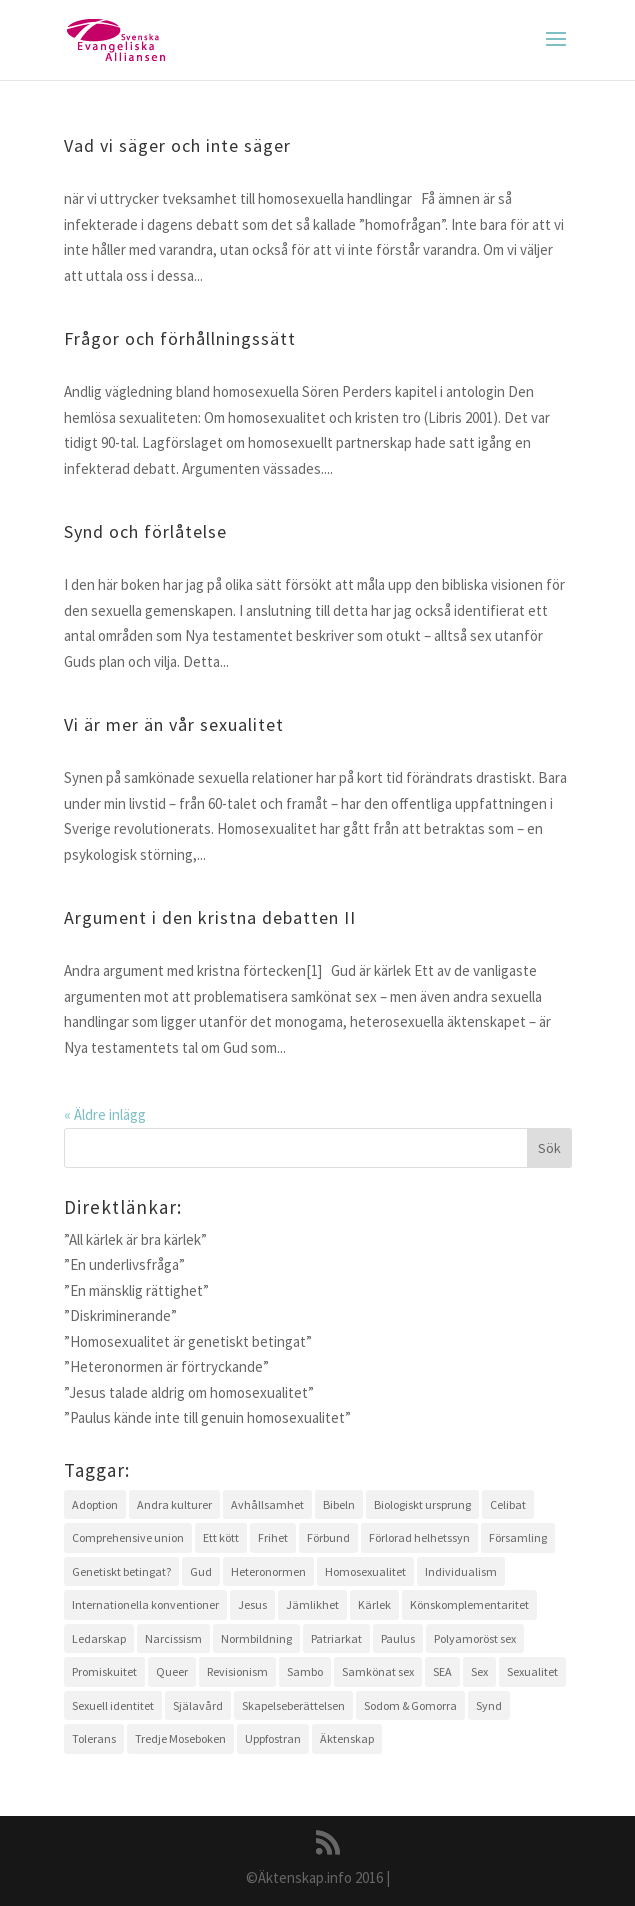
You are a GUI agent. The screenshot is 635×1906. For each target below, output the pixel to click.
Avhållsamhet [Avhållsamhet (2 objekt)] (267, 1504)
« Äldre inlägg (105, 1114)
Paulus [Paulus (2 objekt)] (398, 1638)
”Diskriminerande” (120, 1315)
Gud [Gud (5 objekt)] (201, 1571)
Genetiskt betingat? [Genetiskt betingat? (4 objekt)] (121, 1571)
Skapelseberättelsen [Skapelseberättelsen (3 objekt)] (293, 1705)
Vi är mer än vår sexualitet (174, 724)
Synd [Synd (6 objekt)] (489, 1705)
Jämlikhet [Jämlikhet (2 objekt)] (312, 1604)
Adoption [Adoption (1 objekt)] (95, 1504)
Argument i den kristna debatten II (210, 917)
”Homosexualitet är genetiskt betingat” (188, 1341)
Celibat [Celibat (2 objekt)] (508, 1504)
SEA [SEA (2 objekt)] (442, 1671)
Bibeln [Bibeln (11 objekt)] (339, 1504)
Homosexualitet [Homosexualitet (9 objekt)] (365, 1571)
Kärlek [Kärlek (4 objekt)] (374, 1604)
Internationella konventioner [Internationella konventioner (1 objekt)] (145, 1604)
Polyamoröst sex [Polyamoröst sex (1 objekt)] (475, 1638)
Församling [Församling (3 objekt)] (518, 1537)
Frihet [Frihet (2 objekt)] (273, 1537)
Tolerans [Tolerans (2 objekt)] (94, 1738)
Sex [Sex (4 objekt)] (479, 1671)
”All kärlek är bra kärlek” (135, 1239)
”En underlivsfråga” (124, 1264)
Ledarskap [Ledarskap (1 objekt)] (99, 1638)
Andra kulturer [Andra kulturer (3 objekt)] (174, 1504)
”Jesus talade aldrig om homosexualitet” (189, 1392)
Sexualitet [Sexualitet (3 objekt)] (532, 1671)
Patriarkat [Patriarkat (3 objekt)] (336, 1638)
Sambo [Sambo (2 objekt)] (305, 1671)
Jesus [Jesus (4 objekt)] (252, 1604)
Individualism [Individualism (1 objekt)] (461, 1571)
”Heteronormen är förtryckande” (166, 1366)
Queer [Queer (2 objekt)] (172, 1671)
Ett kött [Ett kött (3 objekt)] (221, 1537)
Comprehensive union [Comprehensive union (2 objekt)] (128, 1537)
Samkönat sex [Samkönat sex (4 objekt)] (378, 1671)
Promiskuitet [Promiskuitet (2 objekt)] (104, 1671)
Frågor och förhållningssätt (180, 338)
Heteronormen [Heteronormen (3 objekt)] (268, 1571)
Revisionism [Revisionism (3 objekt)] (237, 1671)
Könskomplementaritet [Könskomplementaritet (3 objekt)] (469, 1604)
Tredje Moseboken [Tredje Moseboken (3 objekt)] (180, 1738)
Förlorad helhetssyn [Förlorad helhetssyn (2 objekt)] (419, 1537)
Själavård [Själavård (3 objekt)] (198, 1705)
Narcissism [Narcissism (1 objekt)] (173, 1638)
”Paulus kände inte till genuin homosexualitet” (207, 1417)
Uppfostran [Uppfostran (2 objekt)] (273, 1738)
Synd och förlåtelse (145, 531)
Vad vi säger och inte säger (177, 145)
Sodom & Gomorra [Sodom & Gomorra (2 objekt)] (410, 1705)
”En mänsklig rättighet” (136, 1290)
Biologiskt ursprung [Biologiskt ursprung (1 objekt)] (422, 1504)
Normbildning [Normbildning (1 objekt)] (256, 1638)
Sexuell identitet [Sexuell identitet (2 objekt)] (113, 1705)
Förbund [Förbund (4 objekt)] (328, 1537)
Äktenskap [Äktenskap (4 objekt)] (347, 1738)
